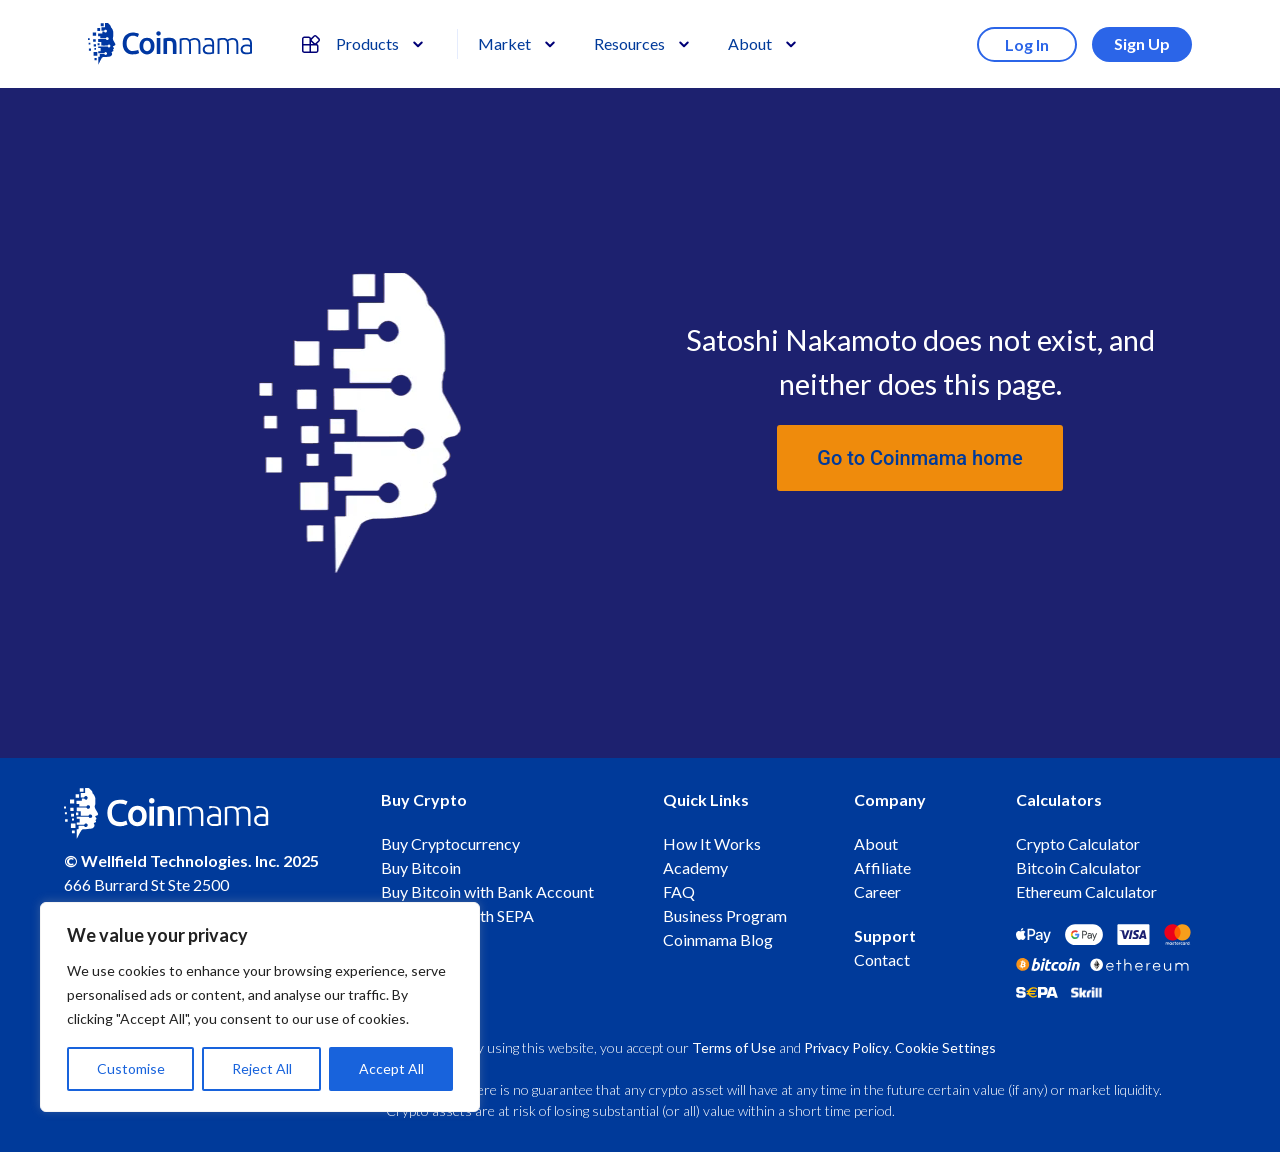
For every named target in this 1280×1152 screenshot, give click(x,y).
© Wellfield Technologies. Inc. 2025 (191, 860)
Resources (629, 43)
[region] (260, 1007)
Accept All (391, 1068)
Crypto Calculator (1078, 843)
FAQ (679, 891)
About (750, 43)
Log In (1027, 44)
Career (877, 891)
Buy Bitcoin (421, 867)
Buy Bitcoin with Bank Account (487, 891)
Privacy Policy (846, 1047)
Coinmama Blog (718, 939)
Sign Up (1142, 43)
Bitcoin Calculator (1078, 867)
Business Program (725, 915)
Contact (882, 959)
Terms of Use (734, 1047)
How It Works (712, 843)
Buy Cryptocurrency (450, 843)
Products (350, 44)
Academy (695, 867)
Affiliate (882, 867)
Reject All (262, 1068)
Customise (131, 1068)
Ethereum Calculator (1086, 891)
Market (504, 43)
